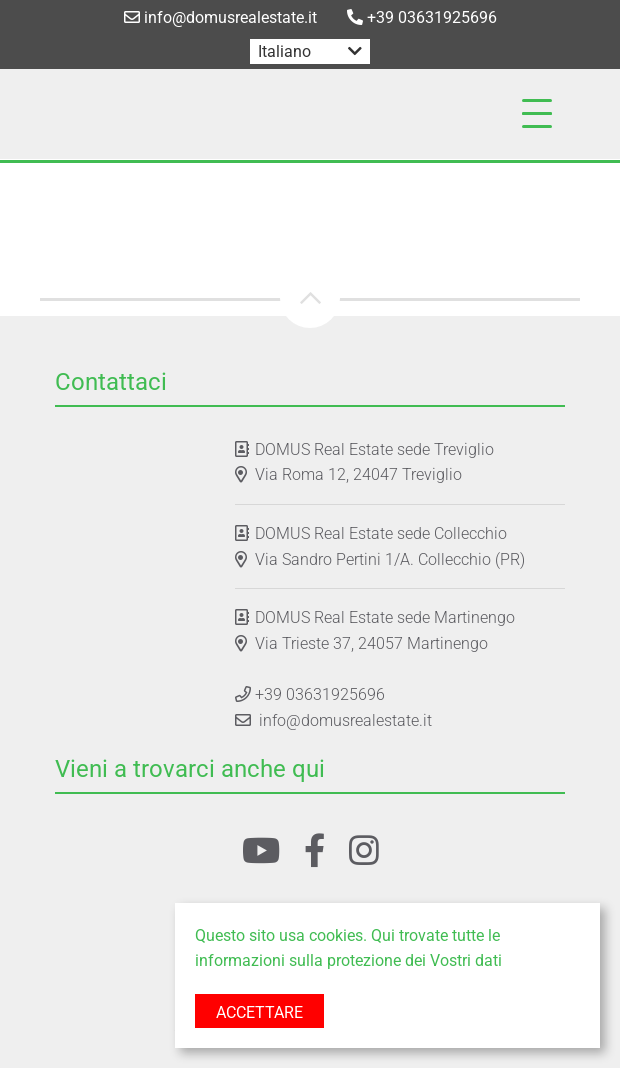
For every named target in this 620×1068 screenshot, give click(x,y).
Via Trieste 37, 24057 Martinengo (371, 643)
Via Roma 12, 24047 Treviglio (358, 474)
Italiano (284, 51)
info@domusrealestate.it (220, 17)
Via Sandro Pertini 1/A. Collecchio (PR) (390, 559)
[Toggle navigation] (537, 114)
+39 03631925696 (422, 17)
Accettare (259, 1012)
